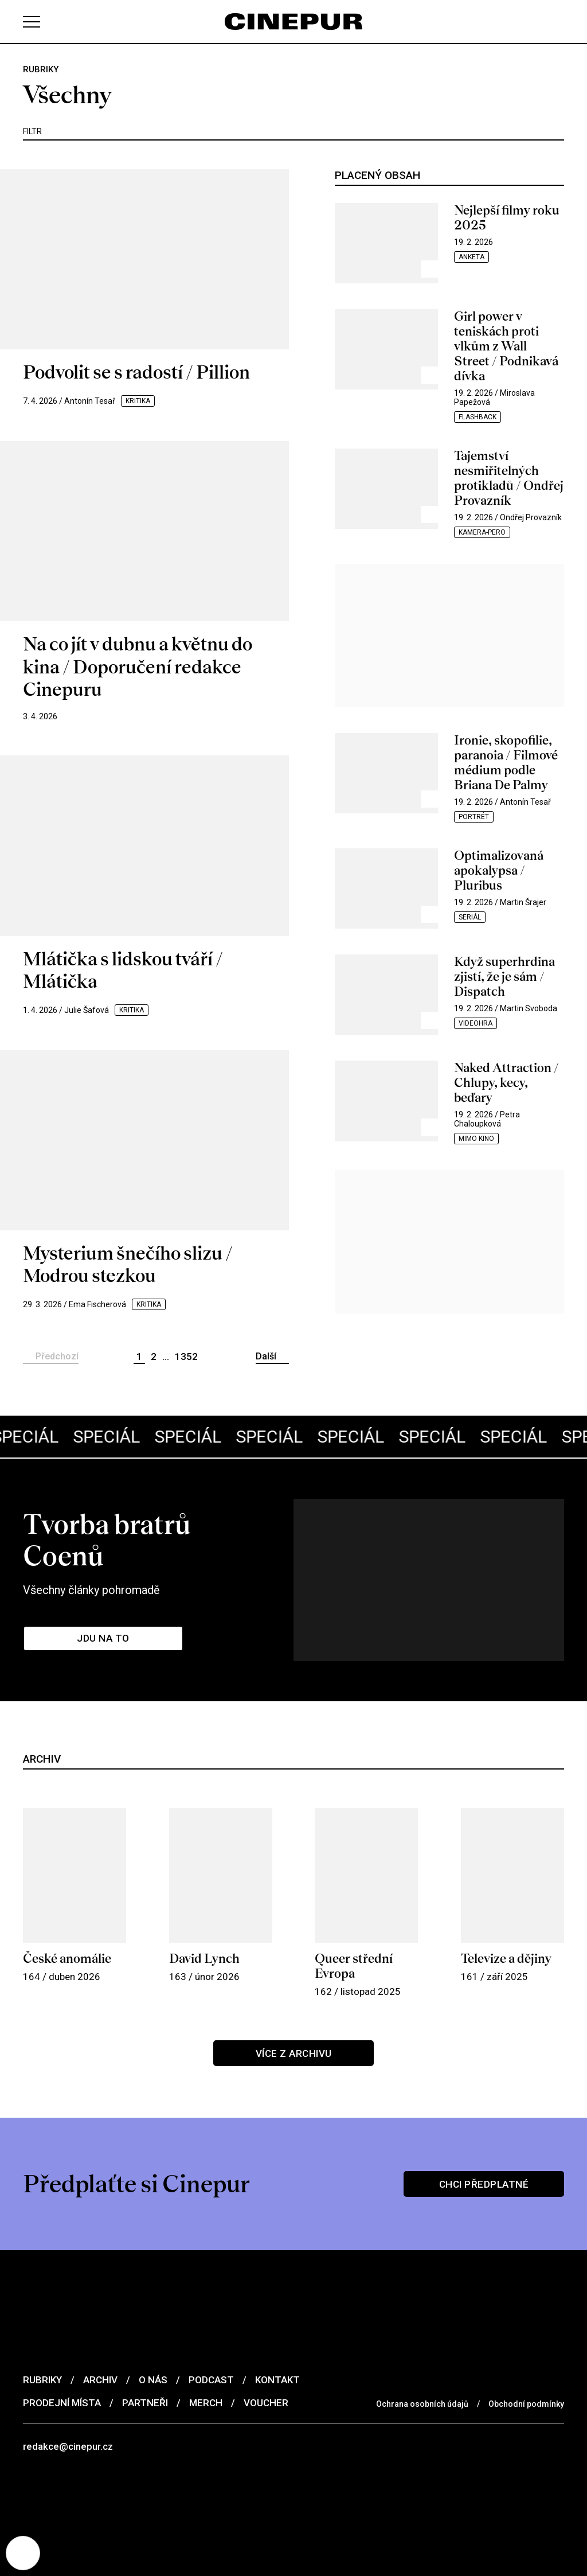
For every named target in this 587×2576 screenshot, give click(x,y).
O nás (153, 2380)
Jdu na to (103, 1638)
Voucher (266, 2403)
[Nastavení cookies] (23, 2553)
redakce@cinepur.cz (68, 2446)
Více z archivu (294, 2053)
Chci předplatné (484, 2184)
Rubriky (42, 2380)
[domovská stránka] (293, 21)
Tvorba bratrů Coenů (106, 1540)
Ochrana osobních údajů (422, 2404)
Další (266, 1356)
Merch (205, 2403)
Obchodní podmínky (526, 2404)
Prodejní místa (62, 2403)
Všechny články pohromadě (91, 1590)
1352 (186, 1356)
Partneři (145, 2403)
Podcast (211, 2380)
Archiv (100, 2380)
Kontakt (277, 2380)
